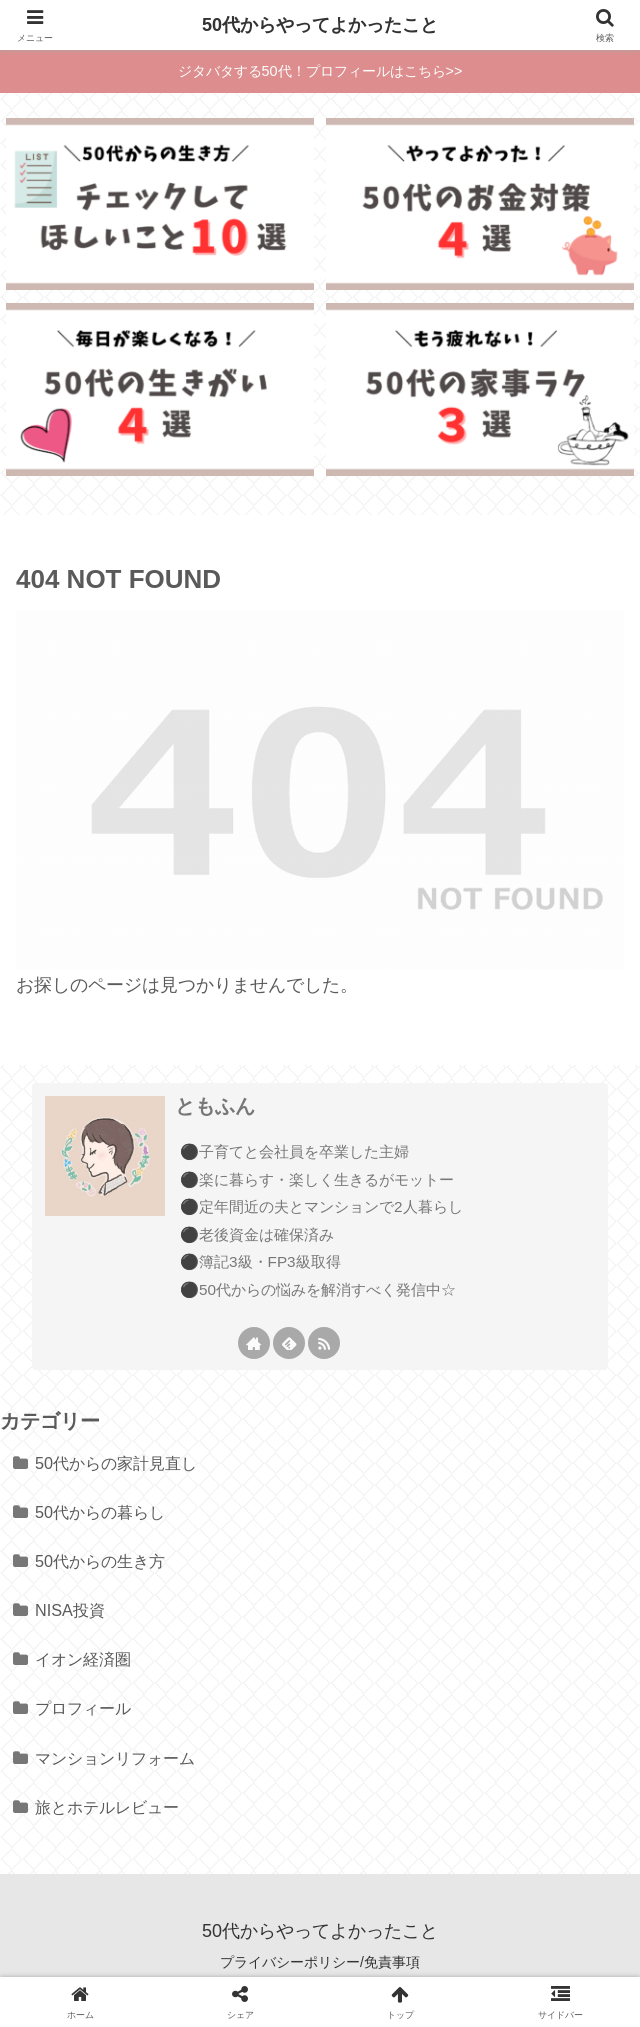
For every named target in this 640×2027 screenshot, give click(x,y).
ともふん (215, 1106)
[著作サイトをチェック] (254, 1343)
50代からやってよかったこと (320, 25)
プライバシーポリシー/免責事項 (320, 1962)
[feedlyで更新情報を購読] (289, 1343)
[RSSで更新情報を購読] (324, 1343)
